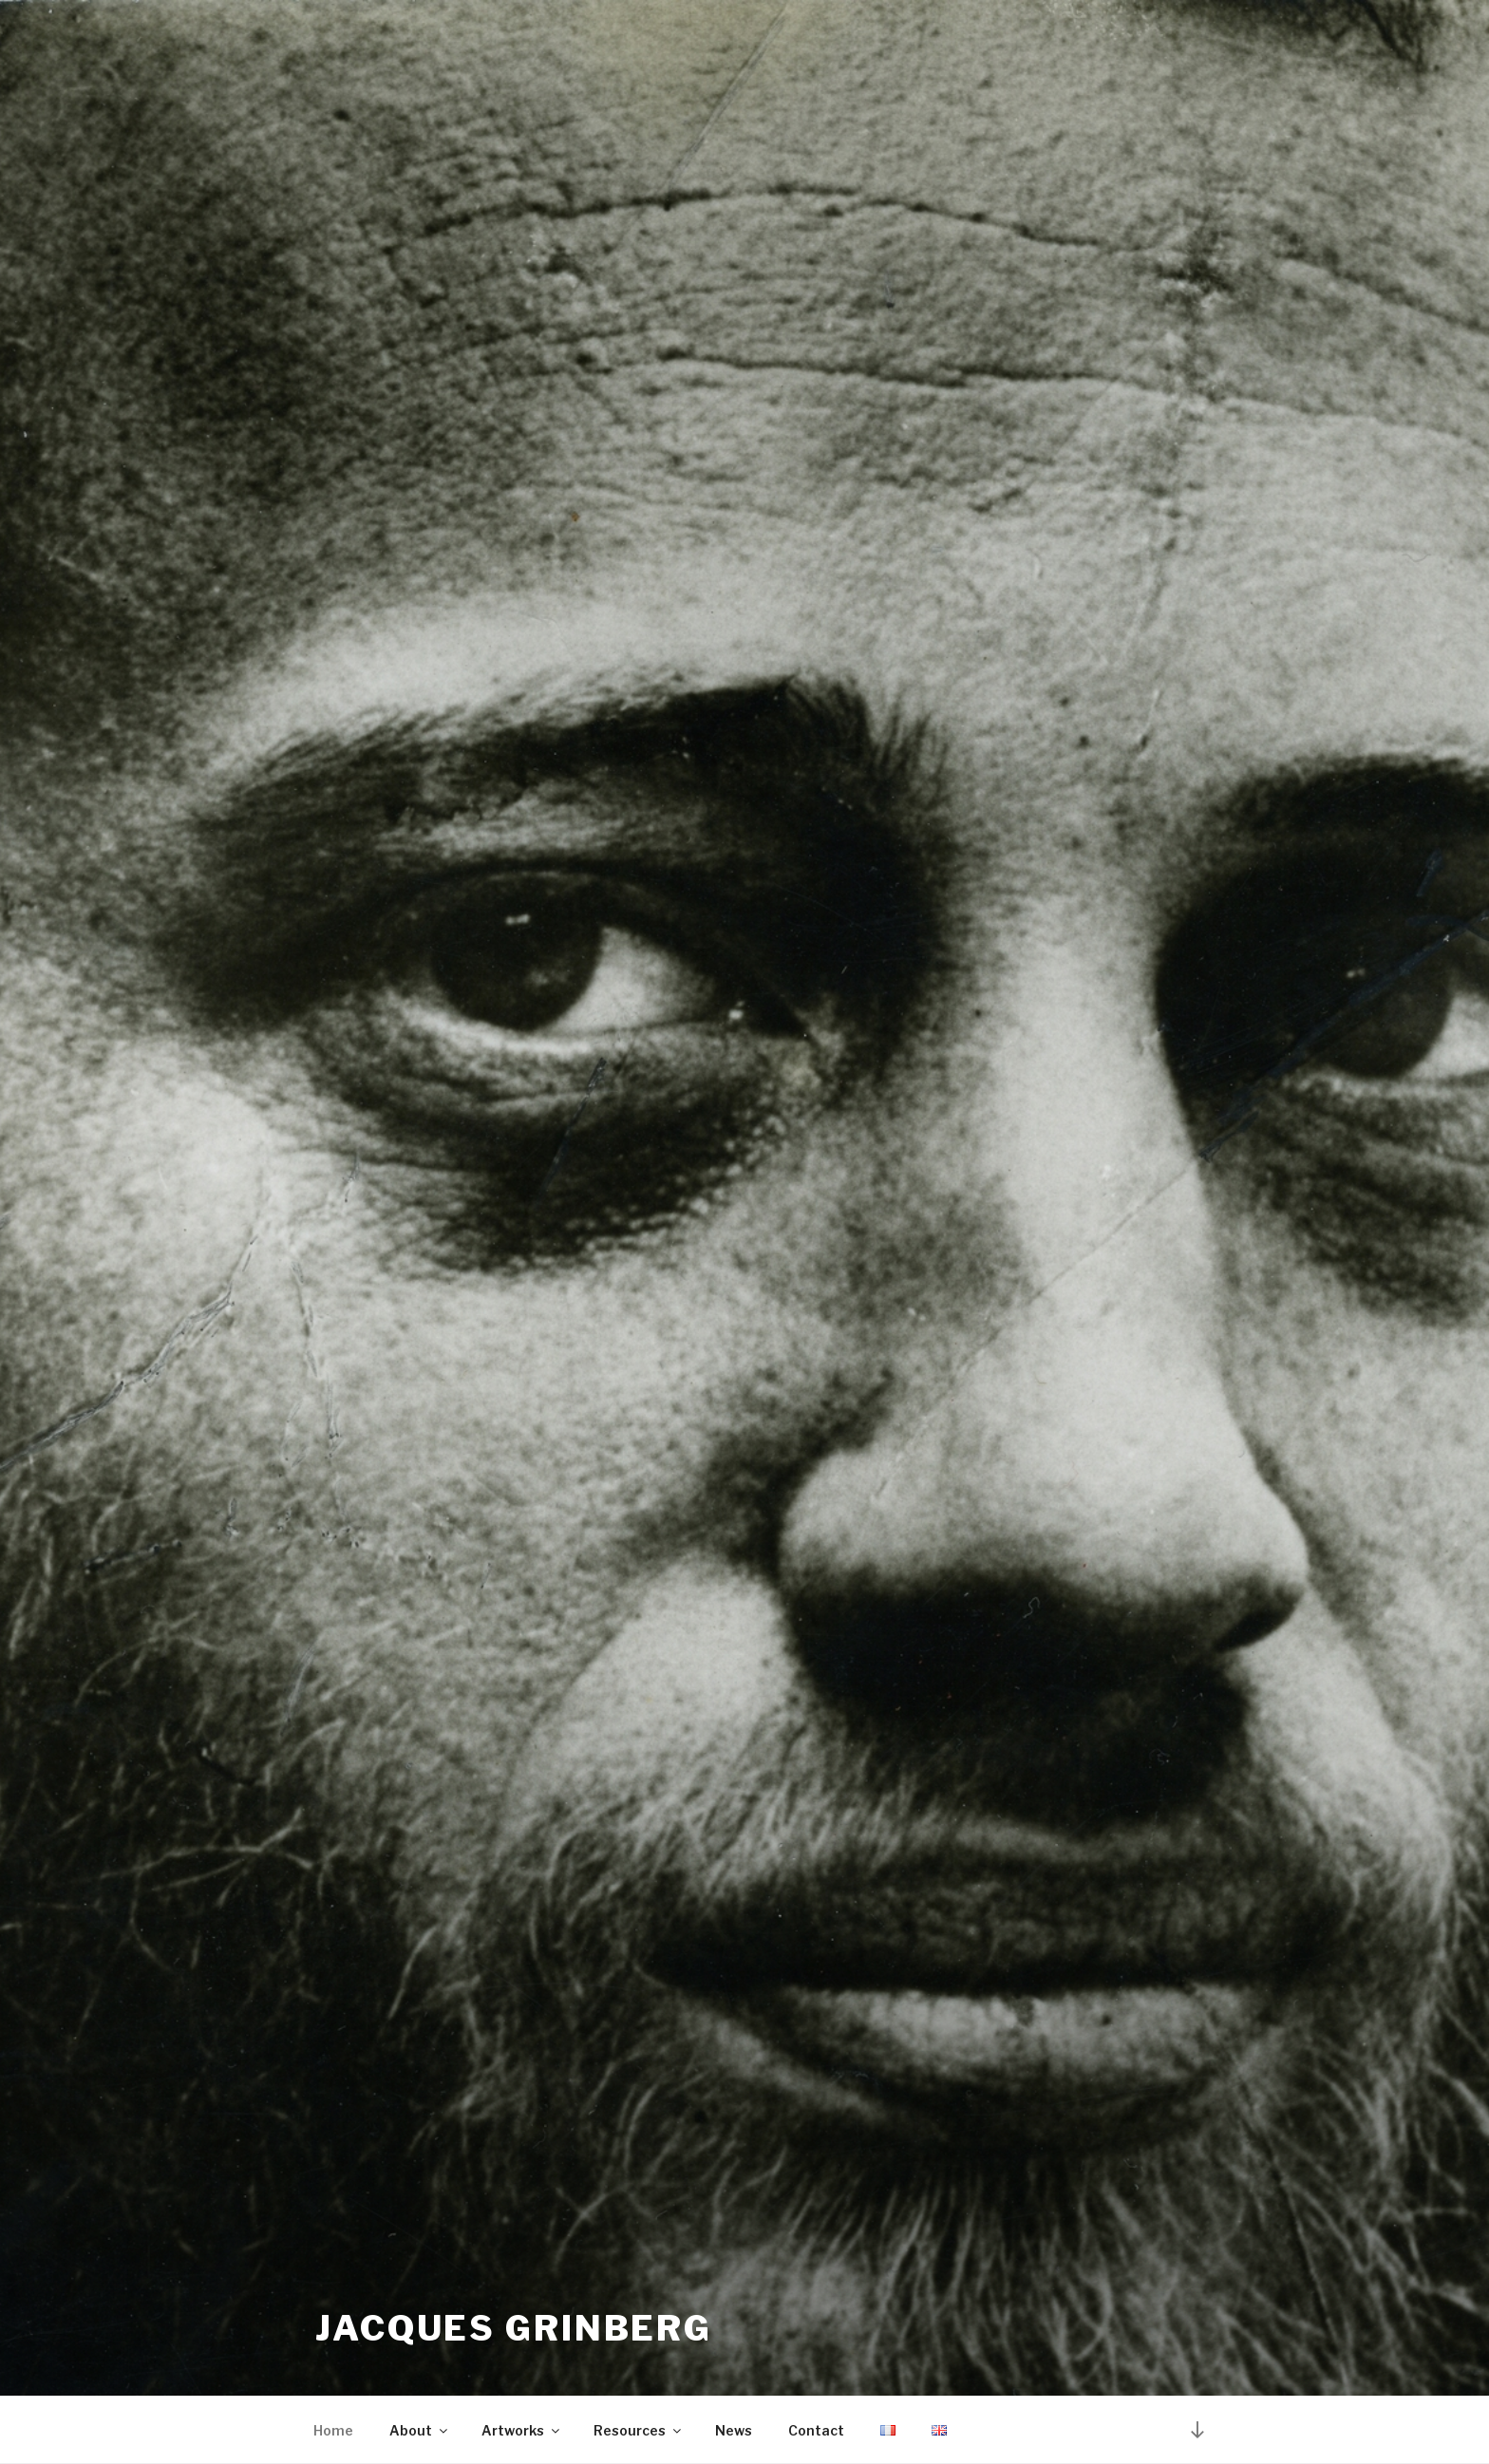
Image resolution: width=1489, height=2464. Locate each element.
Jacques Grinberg (513, 2328)
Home (333, 2430)
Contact (816, 2430)
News (733, 2430)
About (419, 2430)
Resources (639, 2430)
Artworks (521, 2430)
